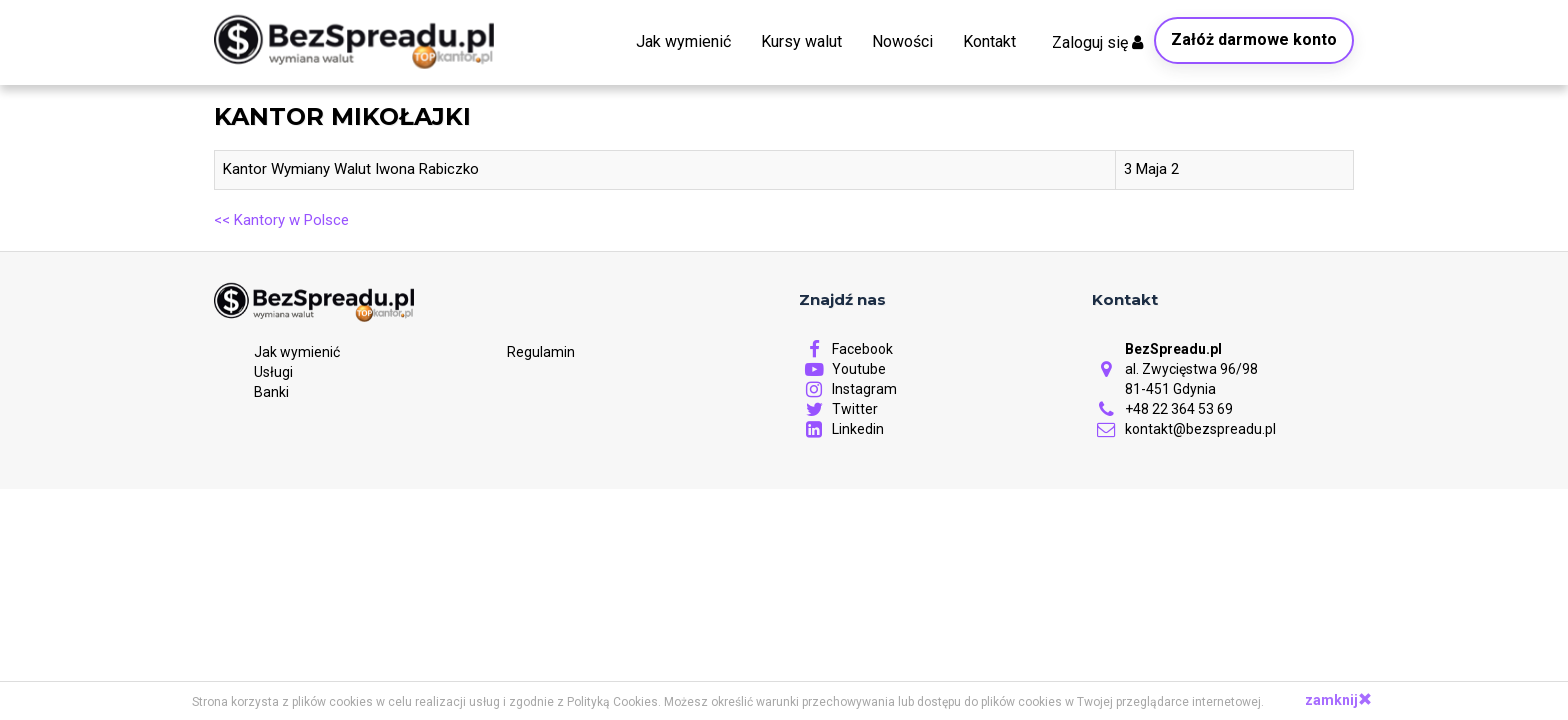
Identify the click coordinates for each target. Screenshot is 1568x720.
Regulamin (541, 353)
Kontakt (989, 41)
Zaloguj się (1097, 42)
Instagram (848, 389)
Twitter (838, 409)
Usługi (273, 372)
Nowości (902, 41)
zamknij (1338, 700)
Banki (271, 392)
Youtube (842, 369)
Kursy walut (801, 41)
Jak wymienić (683, 41)
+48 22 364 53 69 (1162, 409)
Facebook (846, 349)
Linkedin (841, 429)
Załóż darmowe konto (1254, 39)
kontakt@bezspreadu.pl (1184, 429)
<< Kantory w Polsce (281, 220)
